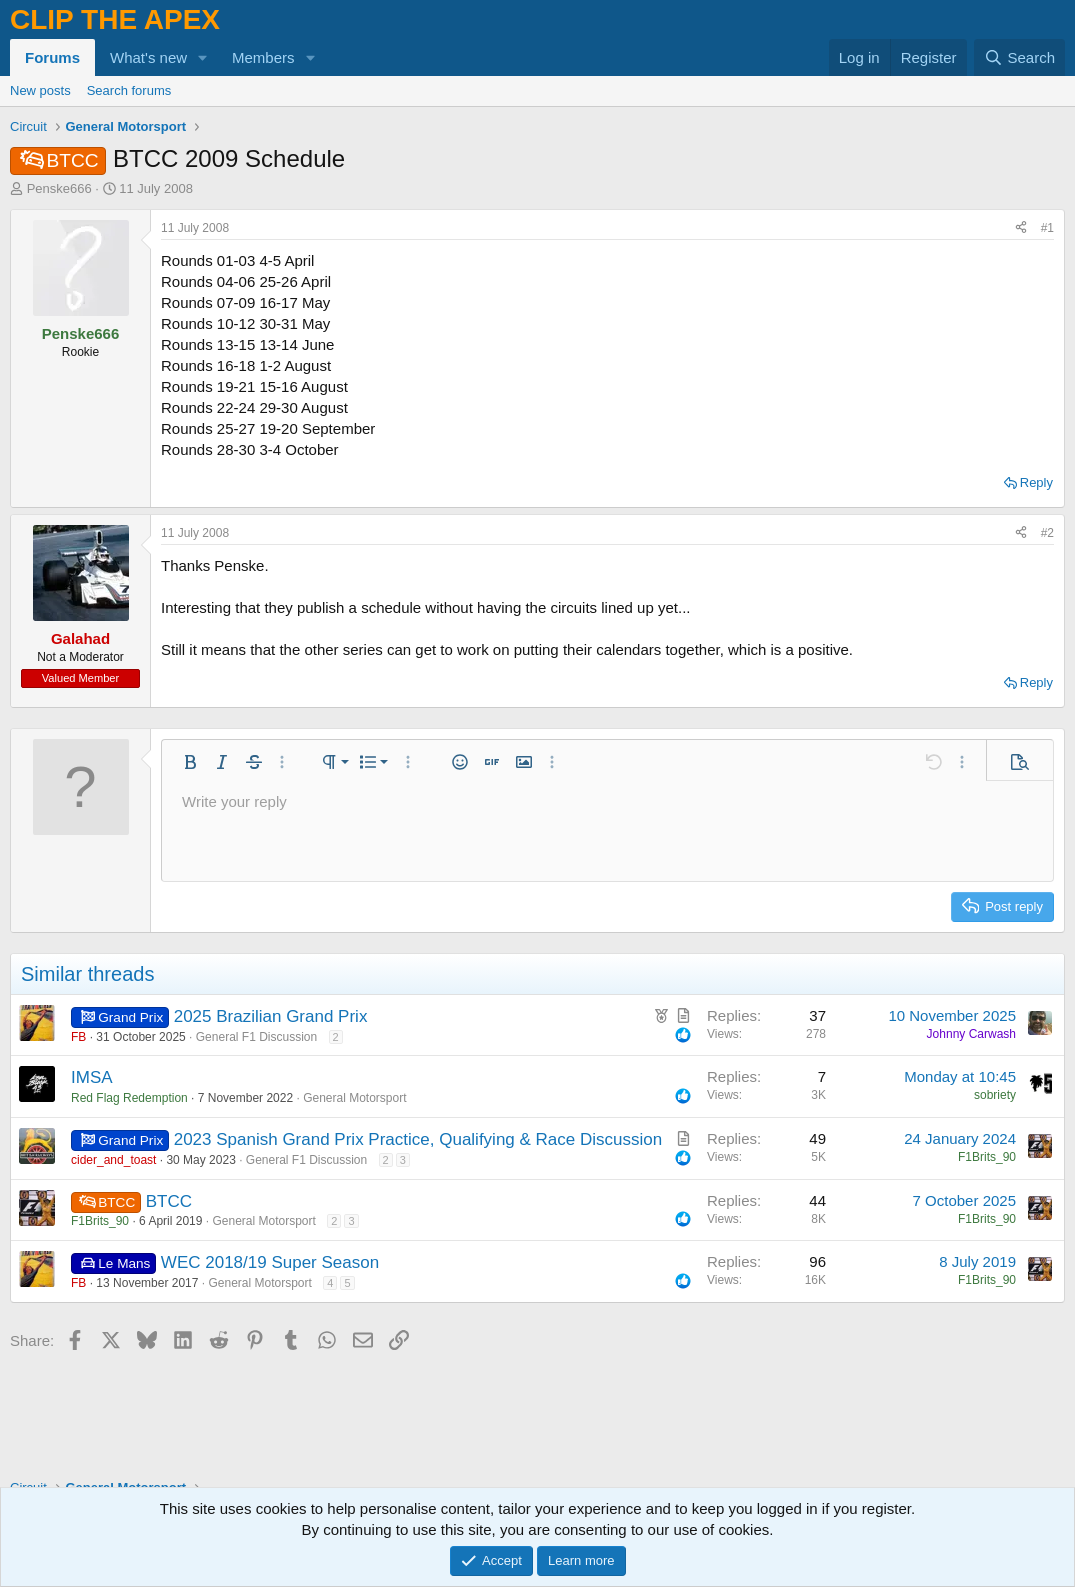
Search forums (129, 90)
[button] (203, 57)
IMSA (92, 1077)
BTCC (169, 1201)
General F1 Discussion (256, 1037)
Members (263, 57)
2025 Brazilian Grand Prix (271, 1016)
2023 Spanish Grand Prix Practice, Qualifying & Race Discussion (418, 1139)
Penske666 (59, 188)
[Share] (1021, 228)
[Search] (1019, 57)
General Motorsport (354, 1098)
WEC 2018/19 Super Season (270, 1262)
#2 (1047, 533)
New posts (40, 90)
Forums (52, 57)
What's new (148, 57)
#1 (1047, 228)
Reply (1036, 482)
